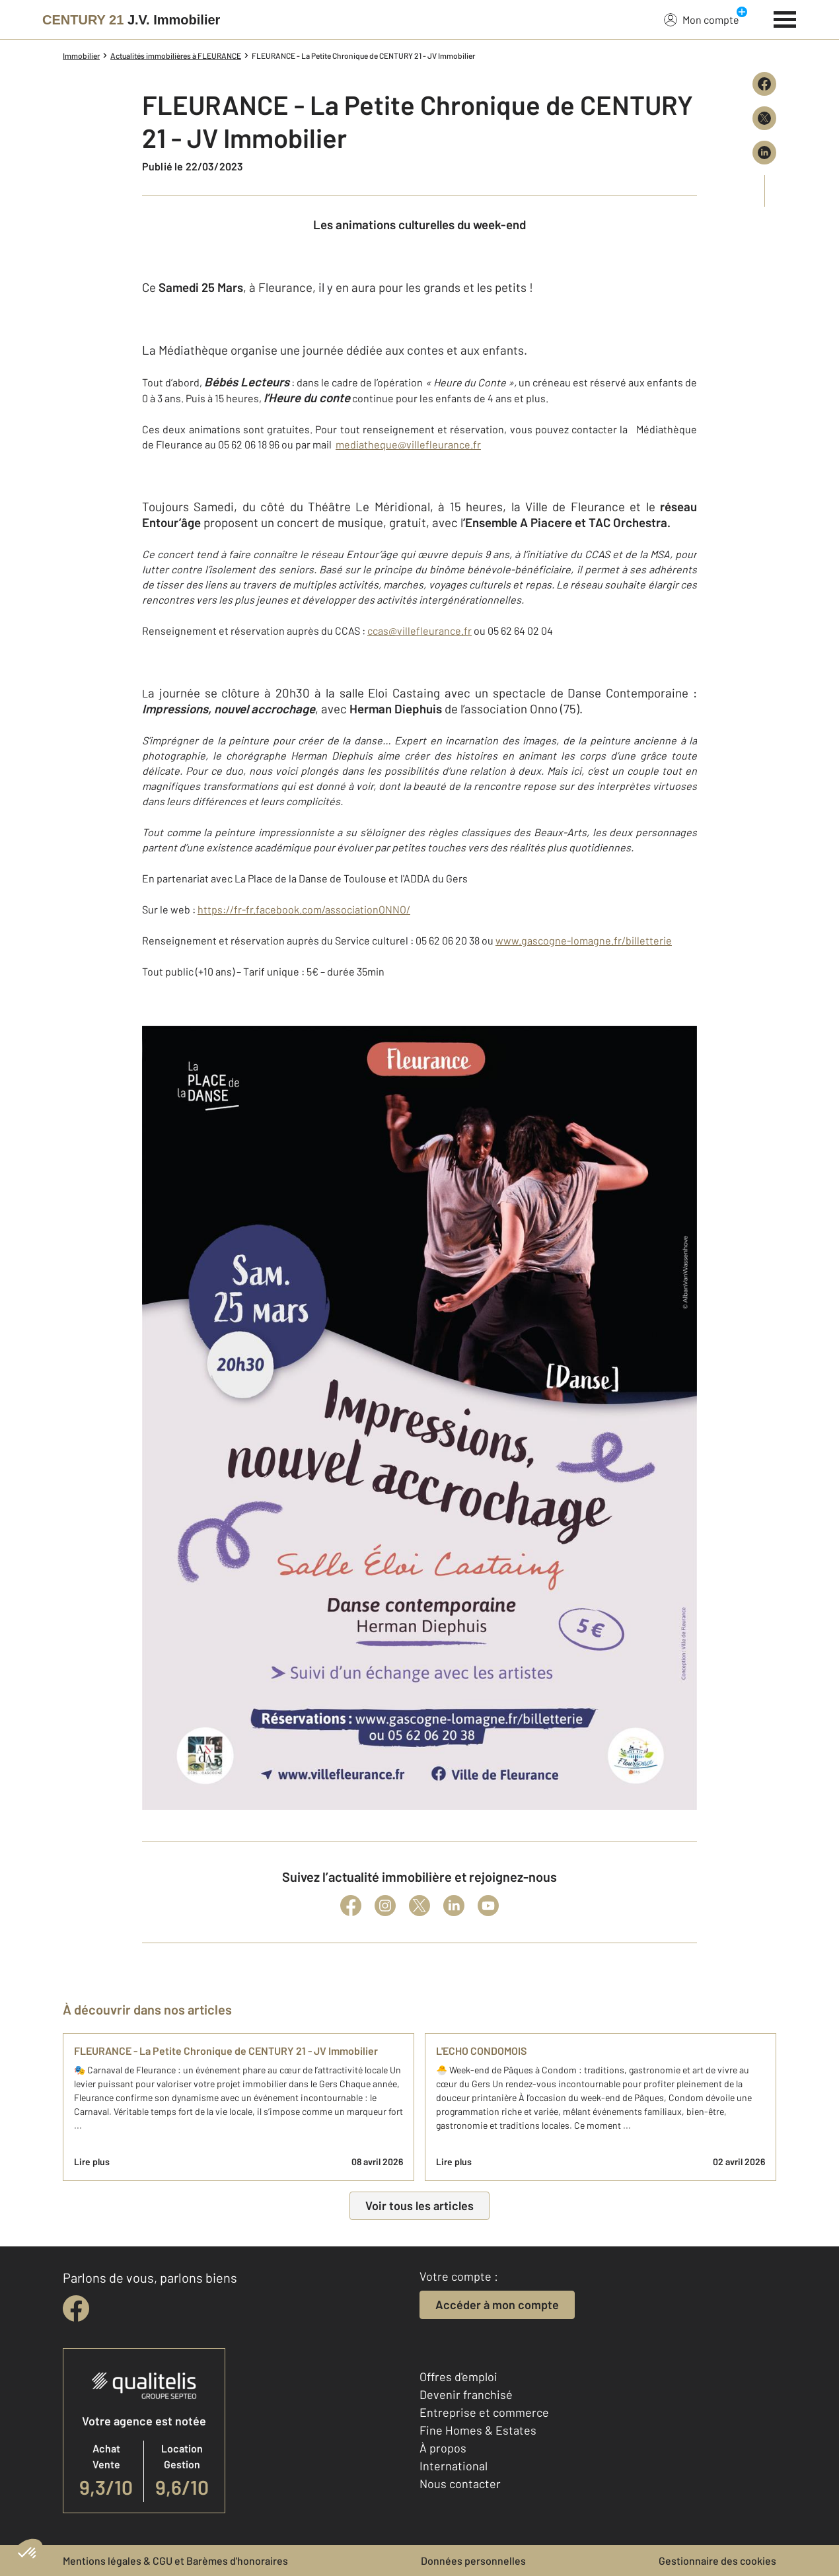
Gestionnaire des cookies (717, 2560)
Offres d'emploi (458, 2376)
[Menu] (785, 18)
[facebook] (76, 2308)
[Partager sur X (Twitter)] (764, 118)
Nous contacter (460, 2483)
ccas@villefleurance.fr (419, 630)
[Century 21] (131, 20)
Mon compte (701, 19)
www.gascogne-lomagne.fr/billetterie (583, 940)
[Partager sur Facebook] (764, 84)
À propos (443, 2448)
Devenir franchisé (466, 2394)
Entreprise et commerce (484, 2412)
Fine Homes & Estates (478, 2430)
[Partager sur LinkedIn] (764, 152)
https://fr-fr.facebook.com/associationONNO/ (304, 909)
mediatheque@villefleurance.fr (408, 444)
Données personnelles (473, 2560)
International (454, 2465)
